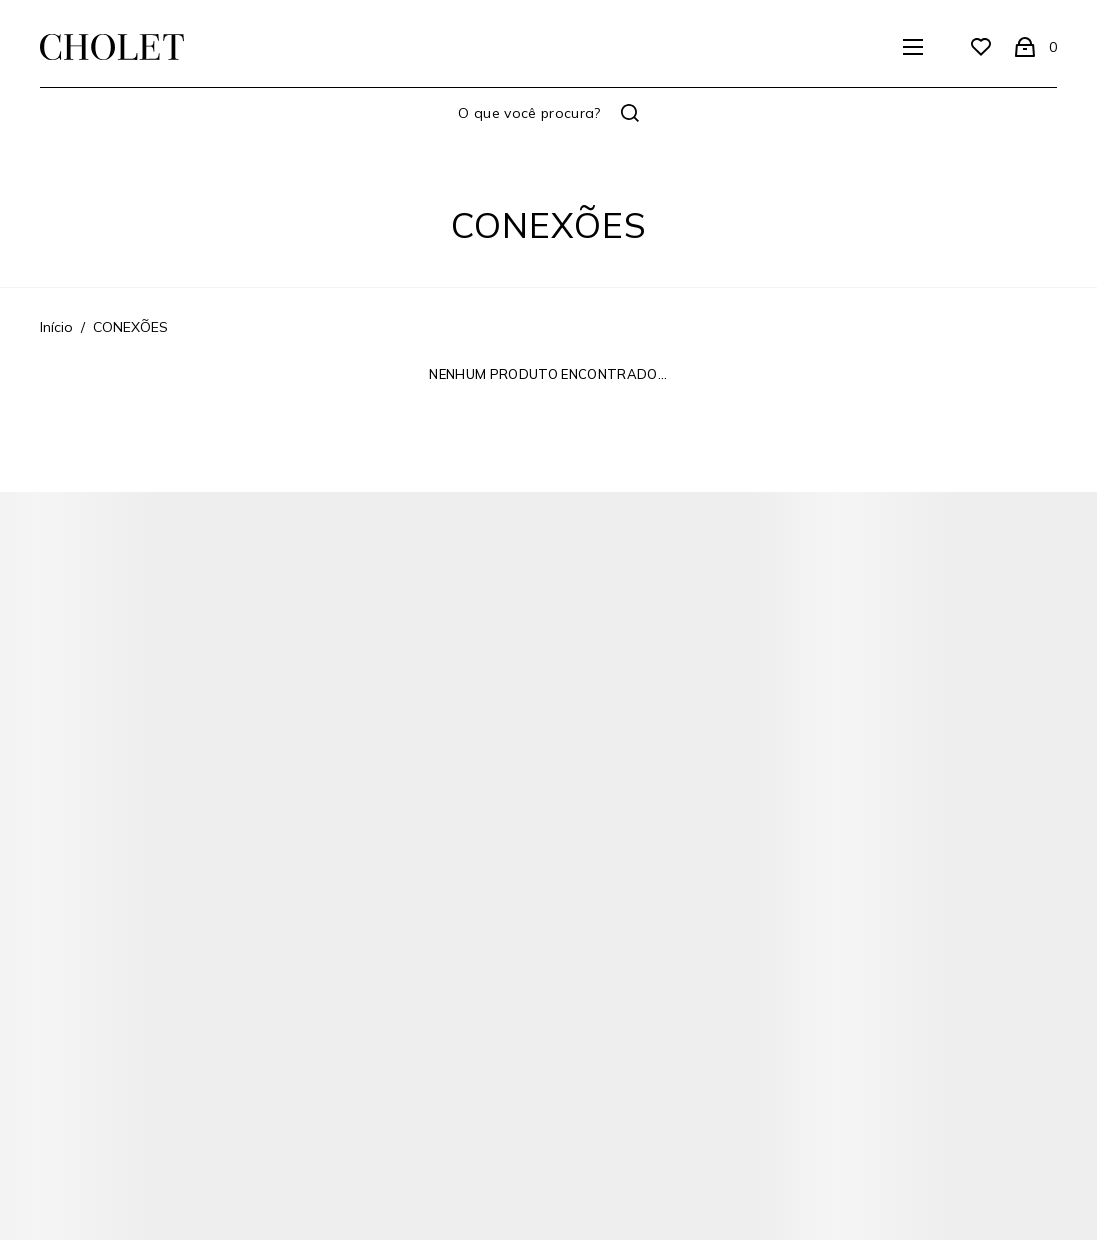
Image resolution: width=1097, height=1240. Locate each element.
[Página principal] (112, 47)
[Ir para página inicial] (56, 327)
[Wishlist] (981, 47)
